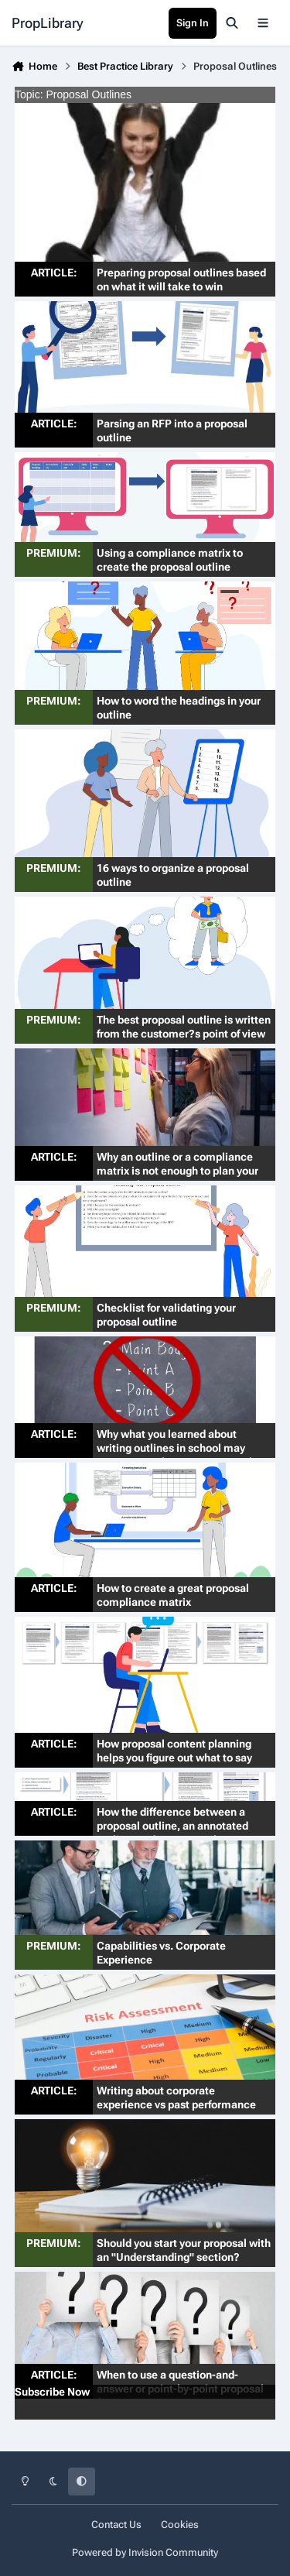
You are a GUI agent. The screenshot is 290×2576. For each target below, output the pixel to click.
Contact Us (116, 2524)
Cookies (180, 2524)
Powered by (145, 2552)
